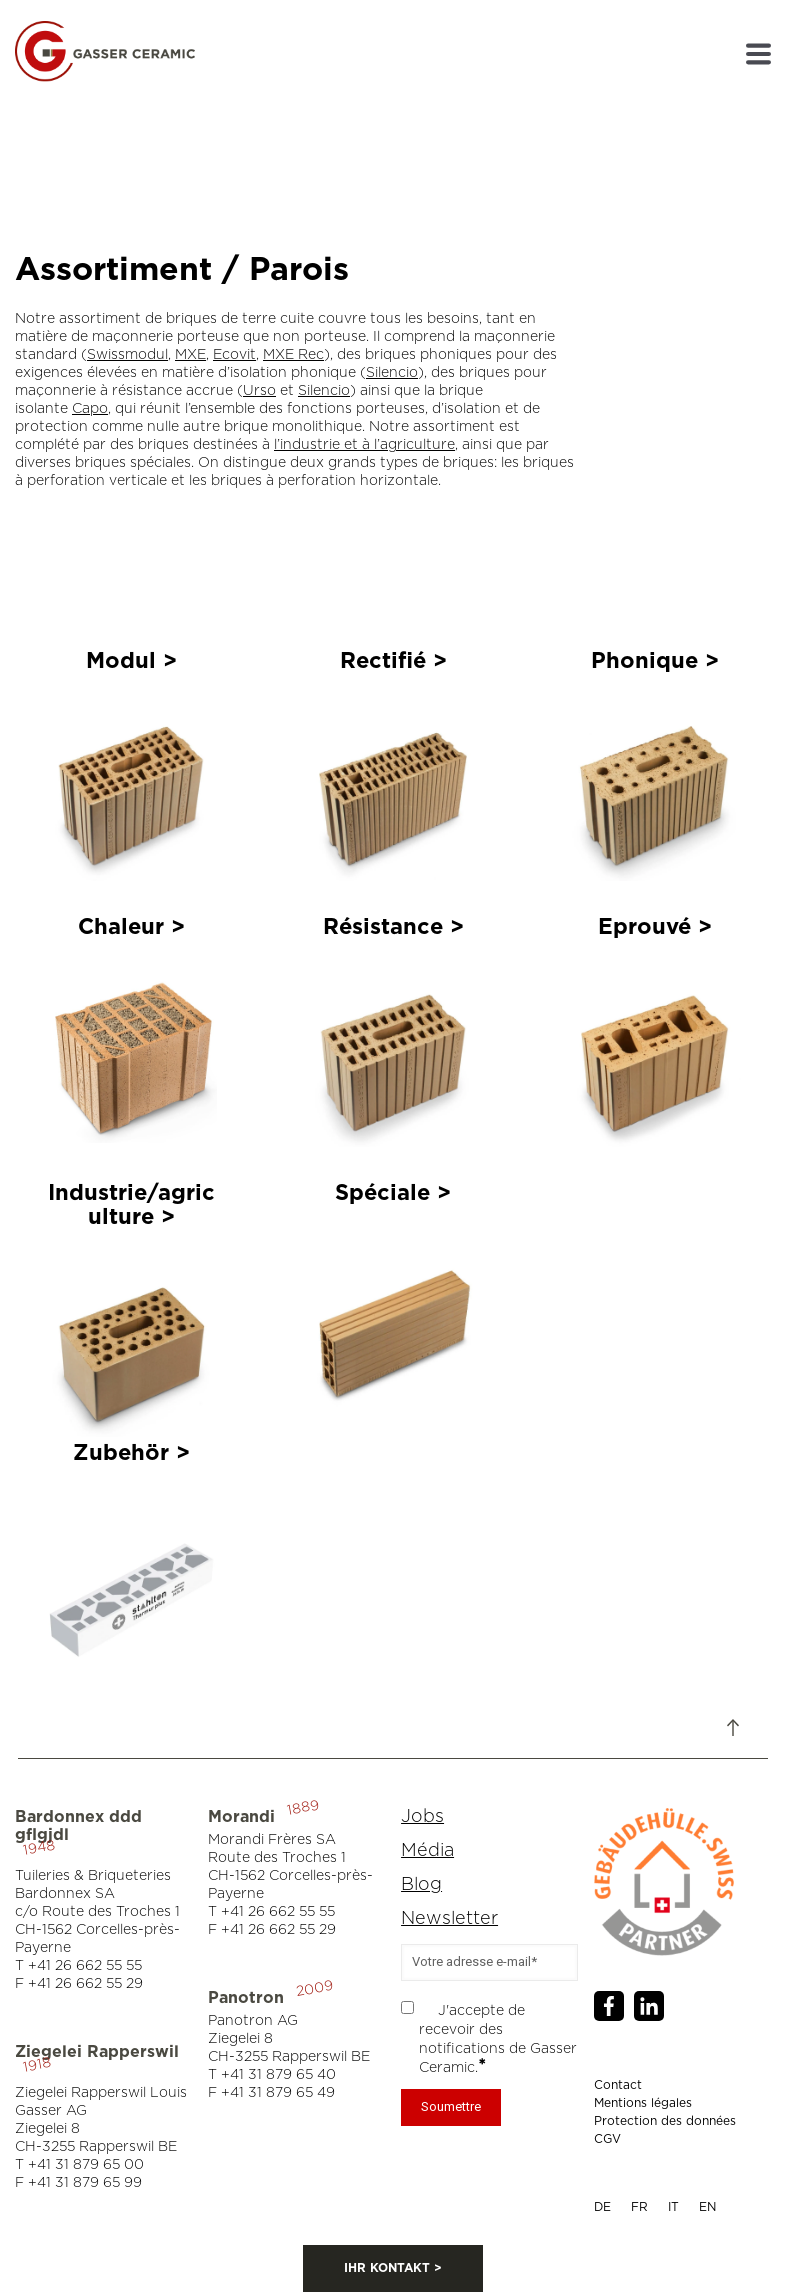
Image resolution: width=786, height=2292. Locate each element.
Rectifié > (393, 661)
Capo (90, 409)
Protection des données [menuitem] (665, 2121)
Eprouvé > (655, 927)
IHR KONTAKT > (393, 2268)
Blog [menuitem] (421, 1885)
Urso (259, 391)
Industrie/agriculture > (131, 1205)
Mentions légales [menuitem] (643, 2103)
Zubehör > (131, 1453)
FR (639, 2207)
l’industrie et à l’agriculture (364, 445)
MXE (190, 355)
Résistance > (393, 927)
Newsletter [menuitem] (449, 1919)
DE (602, 2207)
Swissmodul (127, 355)
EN (707, 2207)
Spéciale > (393, 1193)
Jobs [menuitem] (422, 1817)
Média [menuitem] (427, 1851)
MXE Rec (293, 355)
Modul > (131, 661)
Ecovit (234, 355)
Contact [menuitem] (618, 2085)
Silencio (392, 373)
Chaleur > (131, 927)
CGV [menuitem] (607, 2139)
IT (673, 2207)
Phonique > (655, 661)
